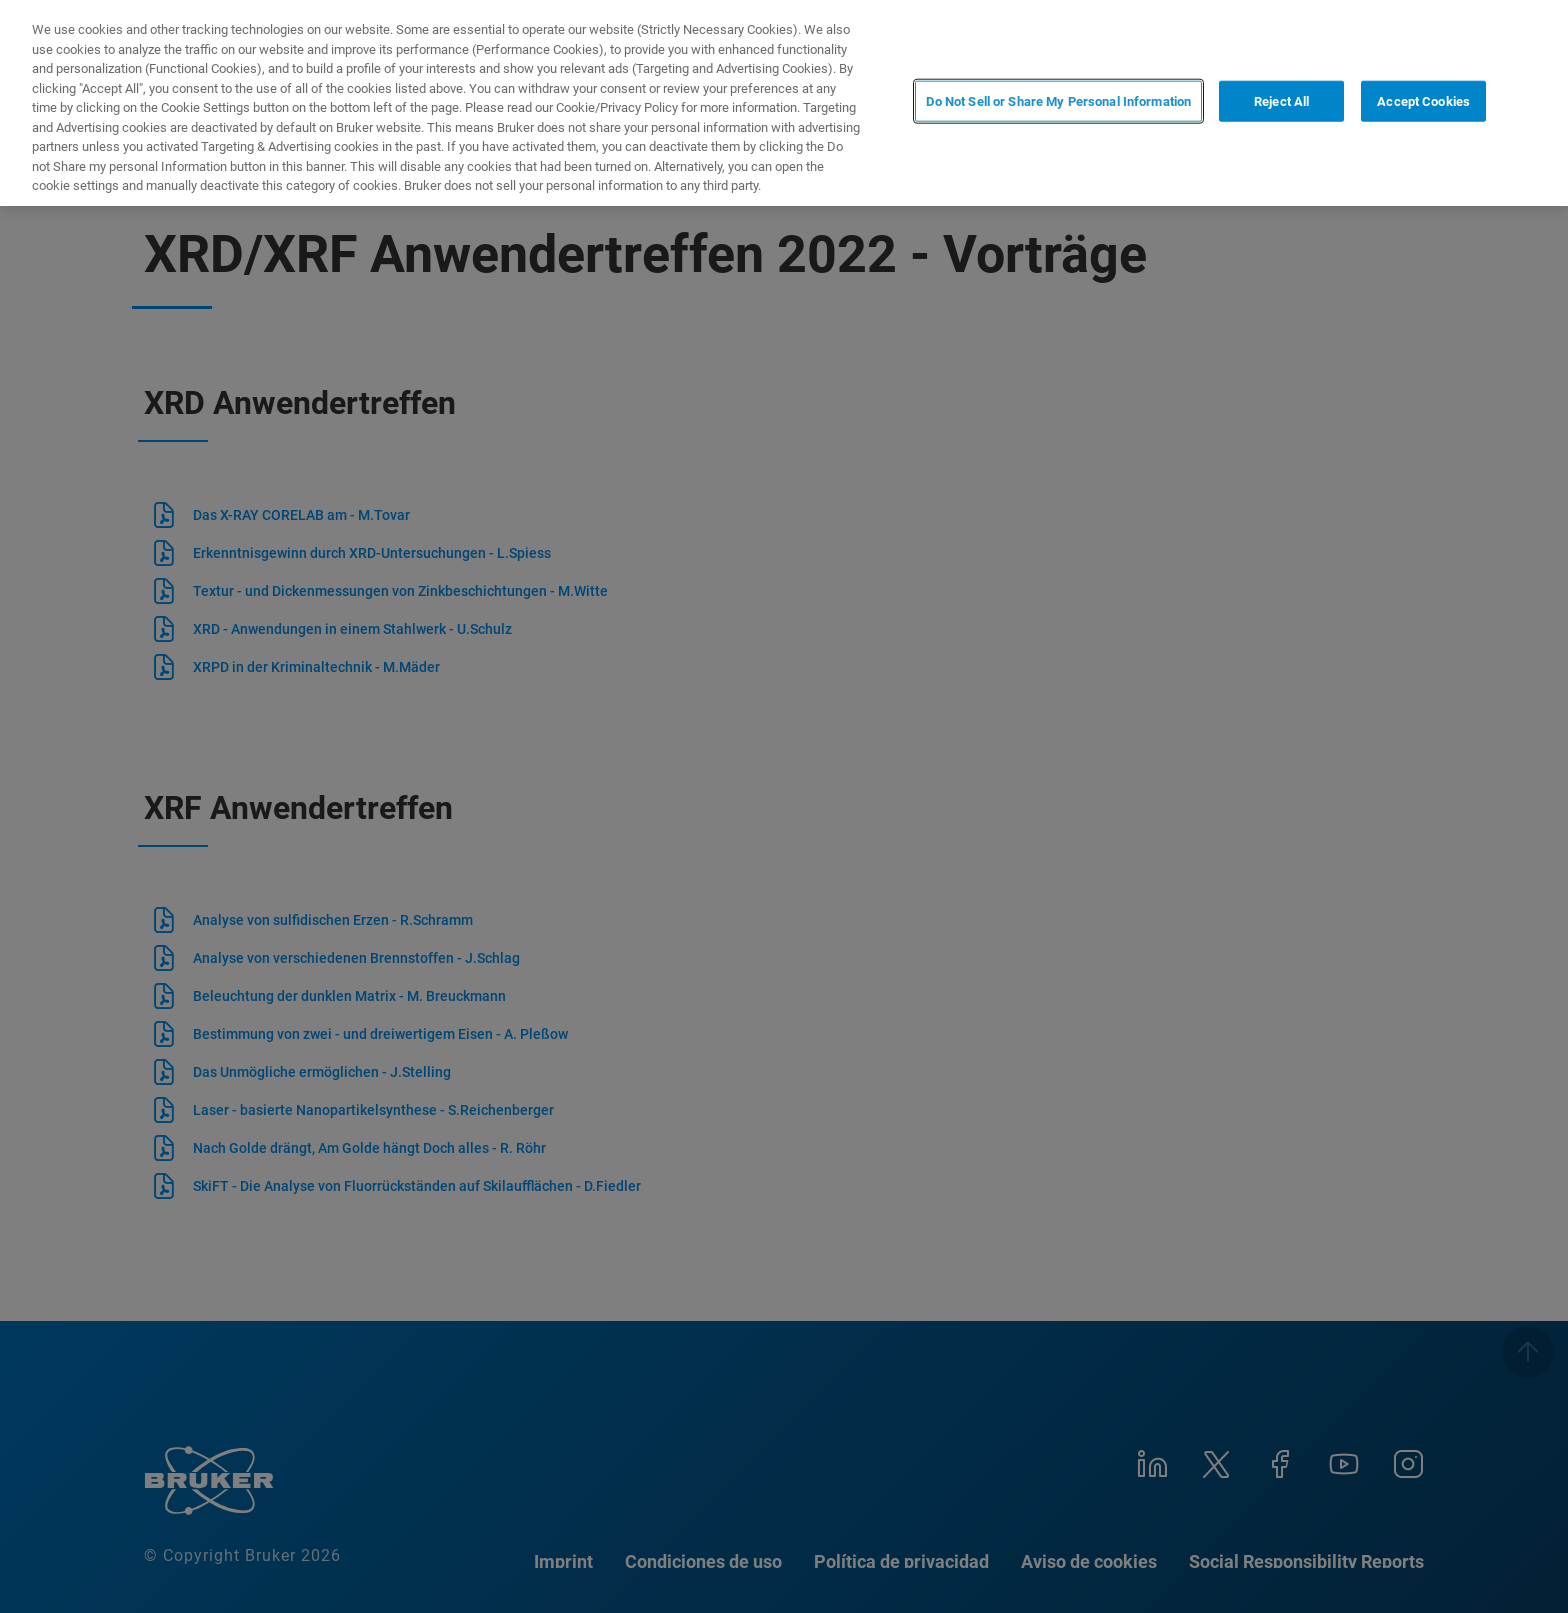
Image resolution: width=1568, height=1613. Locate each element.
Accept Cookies (1423, 101)
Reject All (1281, 101)
